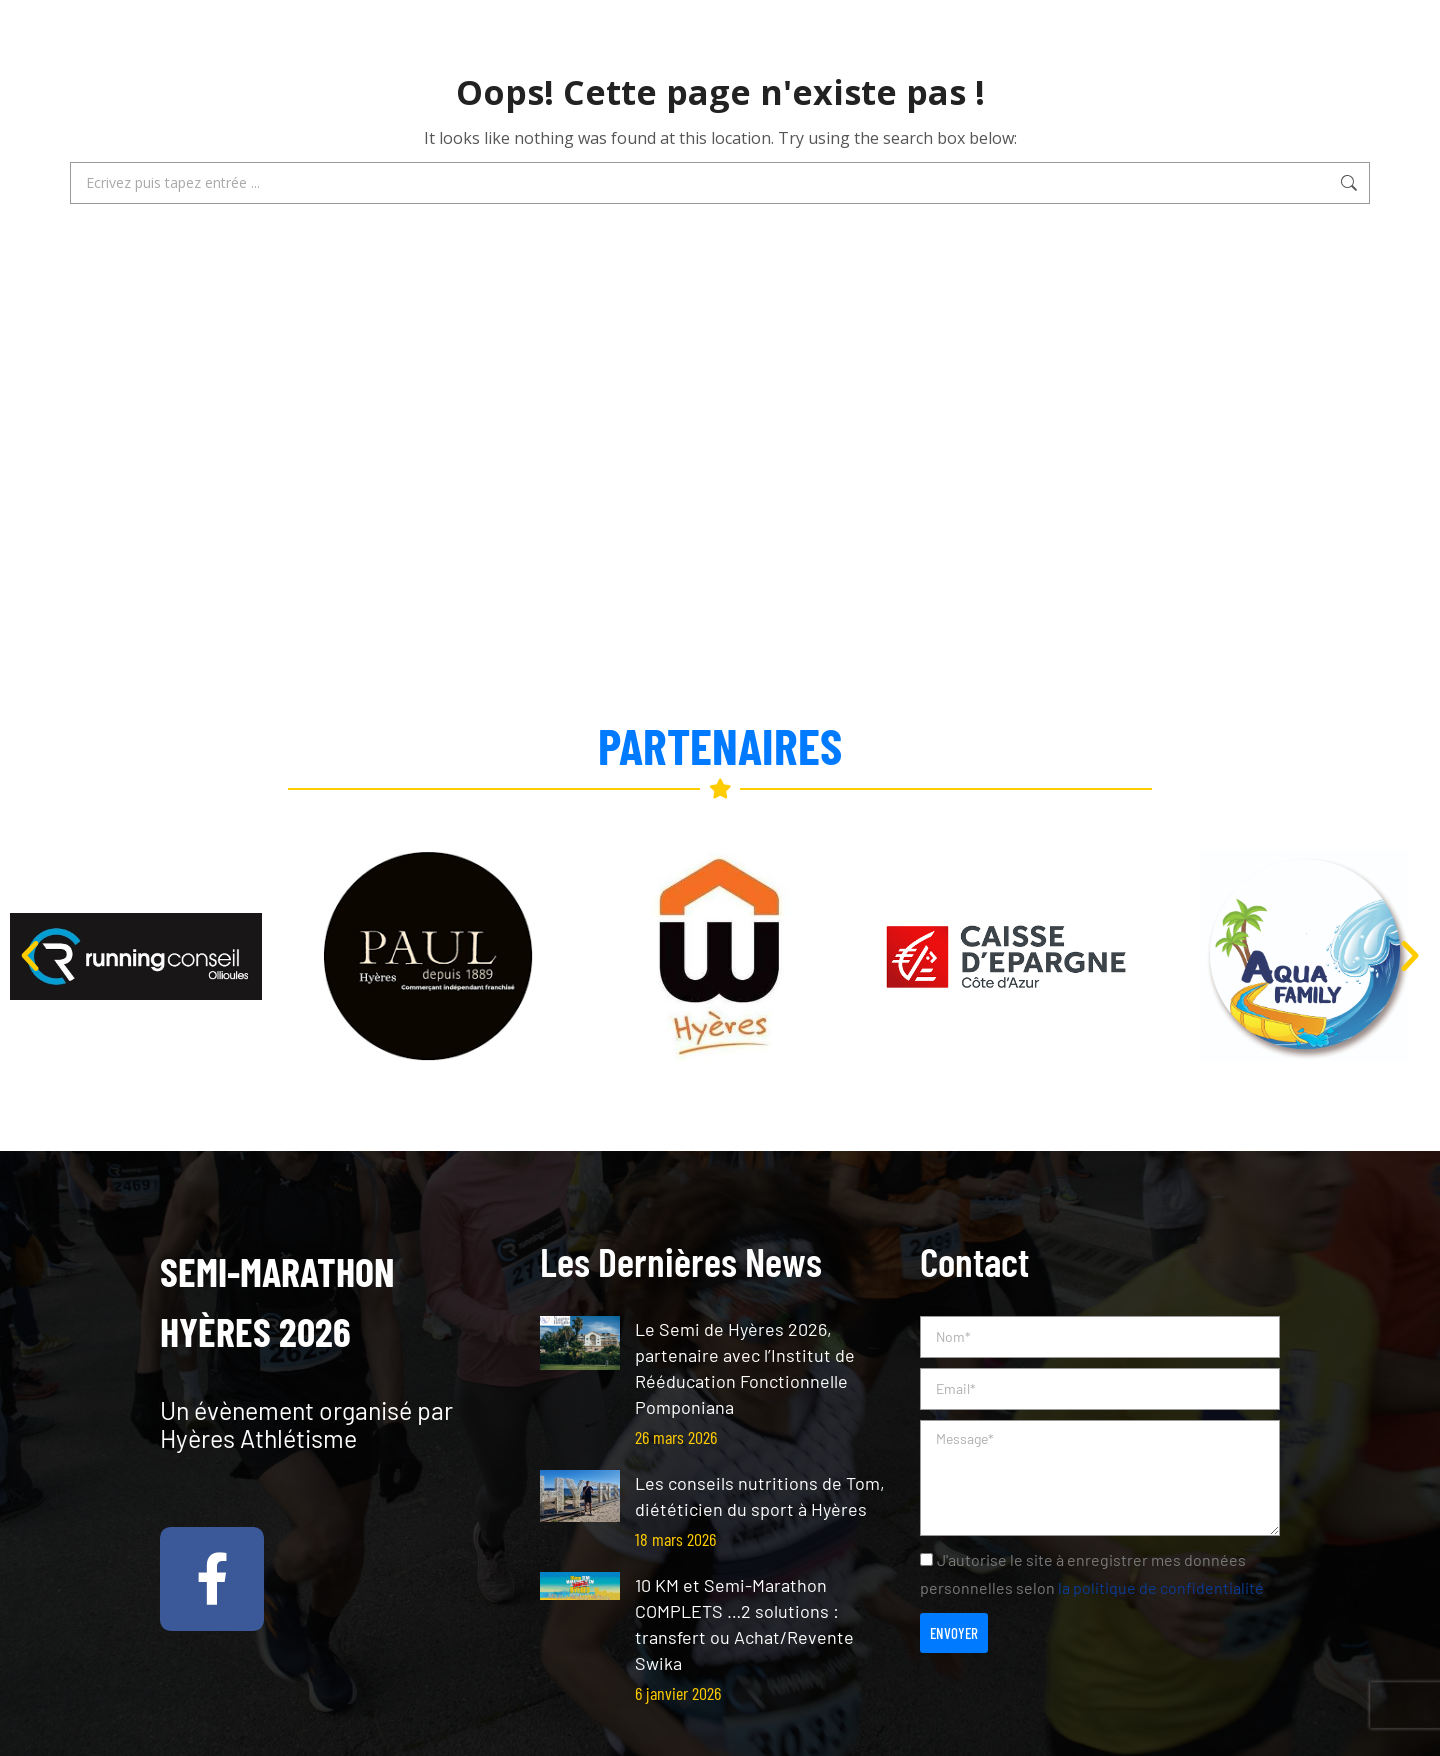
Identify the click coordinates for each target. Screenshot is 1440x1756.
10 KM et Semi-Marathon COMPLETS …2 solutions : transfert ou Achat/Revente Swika (744, 1624)
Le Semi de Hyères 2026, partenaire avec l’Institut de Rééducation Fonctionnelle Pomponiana (745, 1368)
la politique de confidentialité (1161, 1587)
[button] (30, 956)
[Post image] (580, 1343)
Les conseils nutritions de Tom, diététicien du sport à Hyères (760, 1496)
